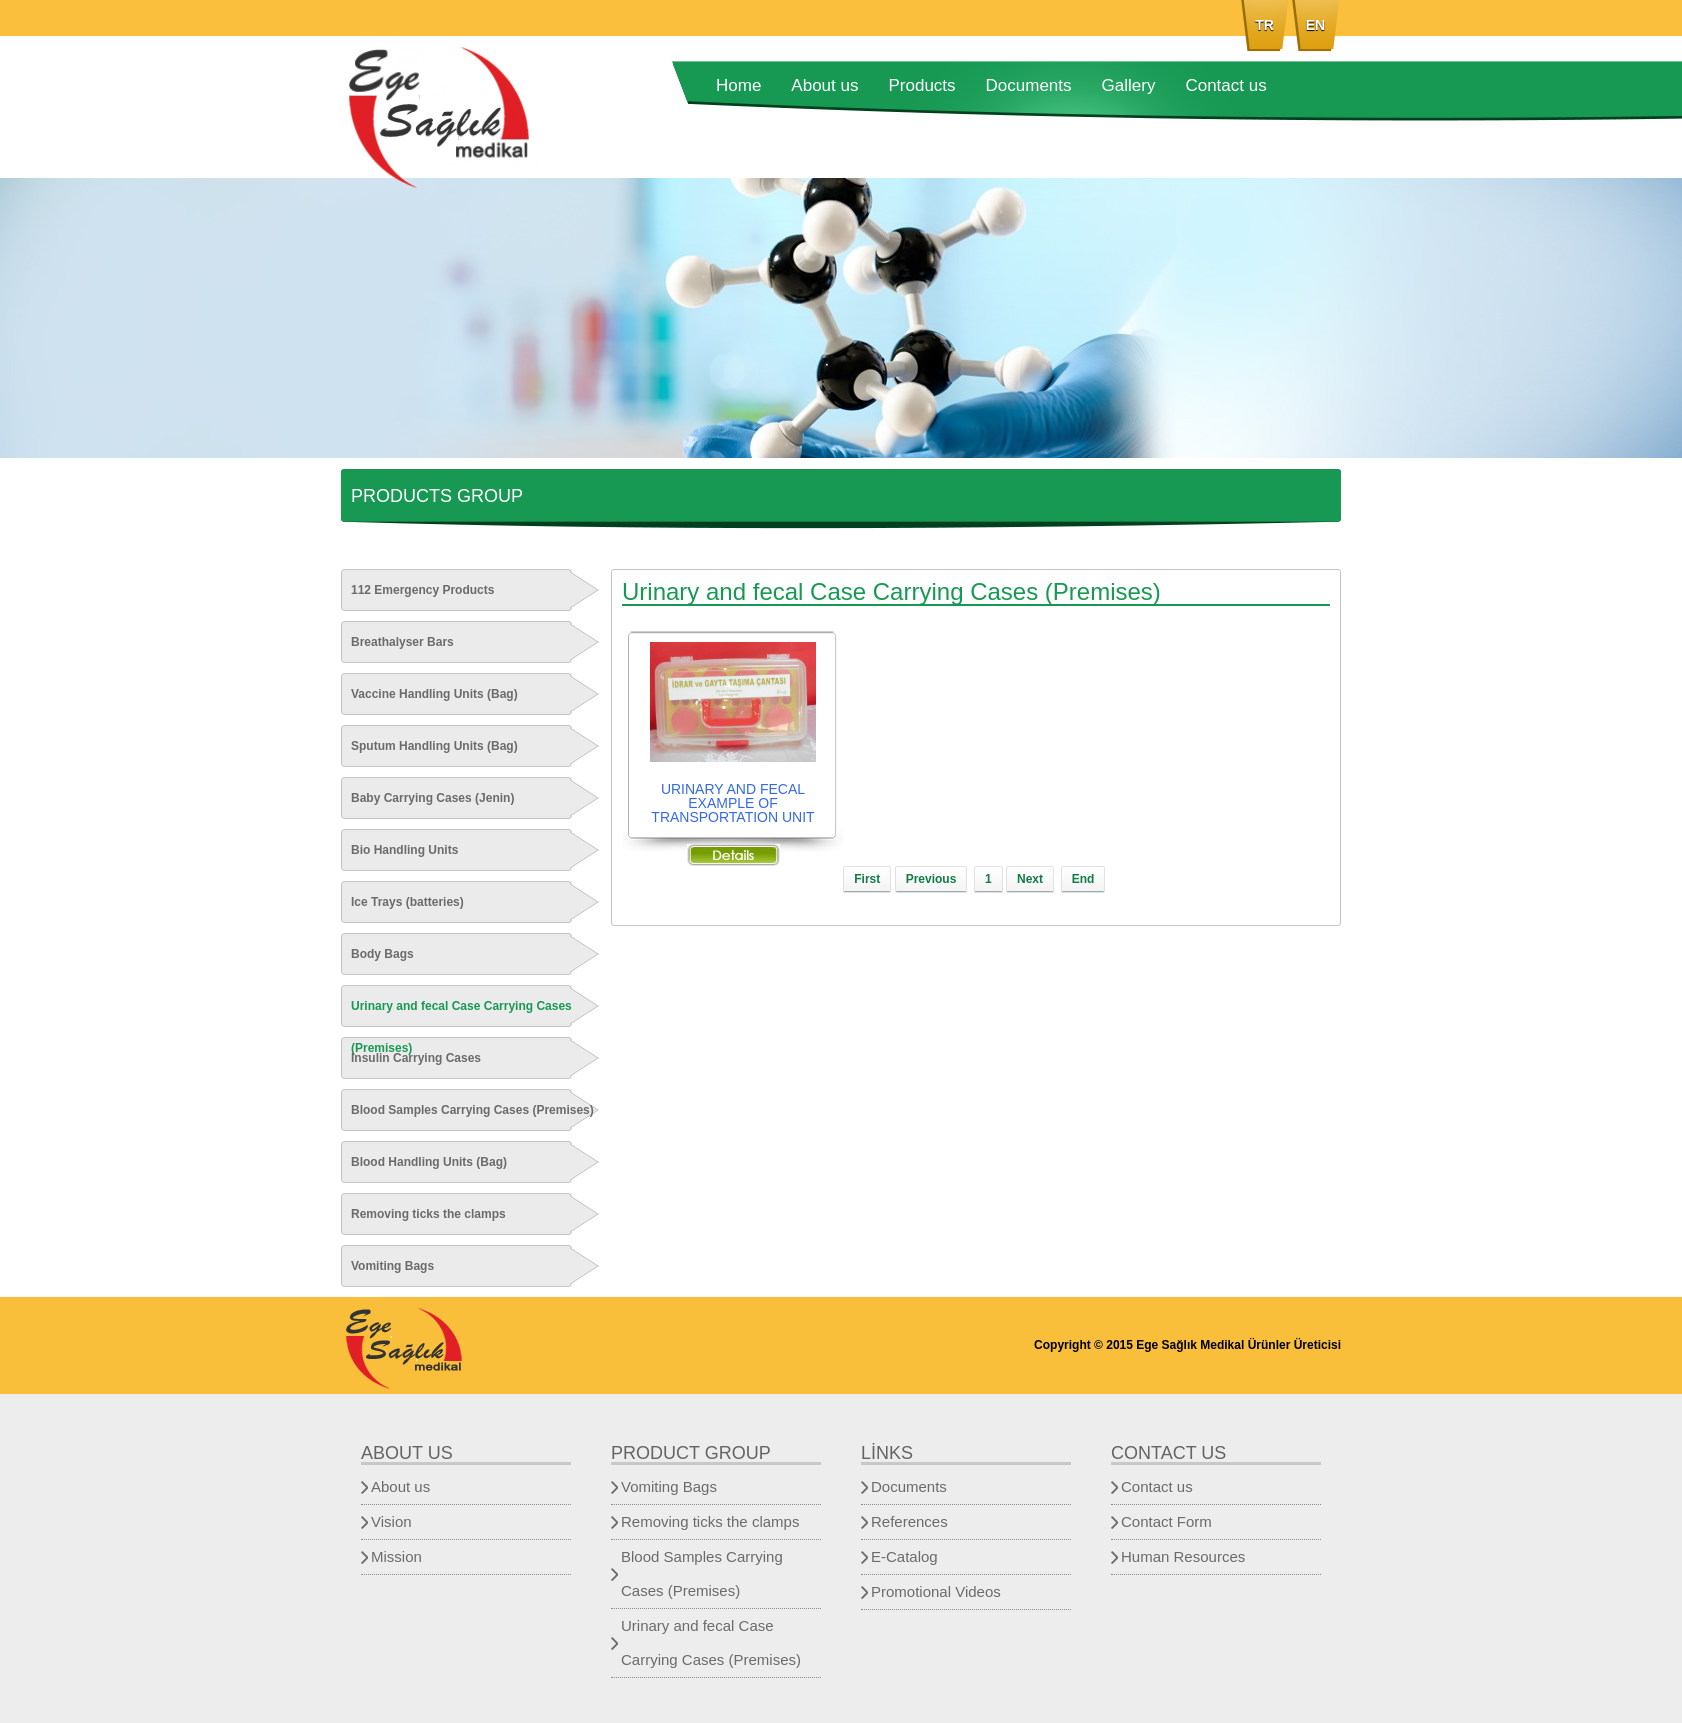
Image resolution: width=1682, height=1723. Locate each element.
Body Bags (382, 954)
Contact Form (1166, 1521)
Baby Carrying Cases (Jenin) (432, 798)
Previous (931, 879)
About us (824, 85)
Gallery (1129, 85)
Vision (391, 1521)
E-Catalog (904, 1556)
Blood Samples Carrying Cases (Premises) (472, 1110)
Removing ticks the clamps (428, 1214)
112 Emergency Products (422, 590)
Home (738, 85)
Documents (1029, 85)
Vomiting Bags (392, 1266)
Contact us (1225, 85)
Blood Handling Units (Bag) (429, 1162)
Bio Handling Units (404, 850)
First (867, 879)
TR (1264, 25)
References (909, 1521)
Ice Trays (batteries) (407, 902)
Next (1030, 879)
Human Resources (1183, 1556)
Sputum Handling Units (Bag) (434, 746)
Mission (396, 1556)
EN (1315, 25)
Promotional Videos (936, 1591)
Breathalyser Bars (402, 642)
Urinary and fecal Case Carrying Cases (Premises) (461, 1027)
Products (921, 85)
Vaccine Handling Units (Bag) (434, 694)
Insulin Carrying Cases (416, 1058)
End (1083, 879)
